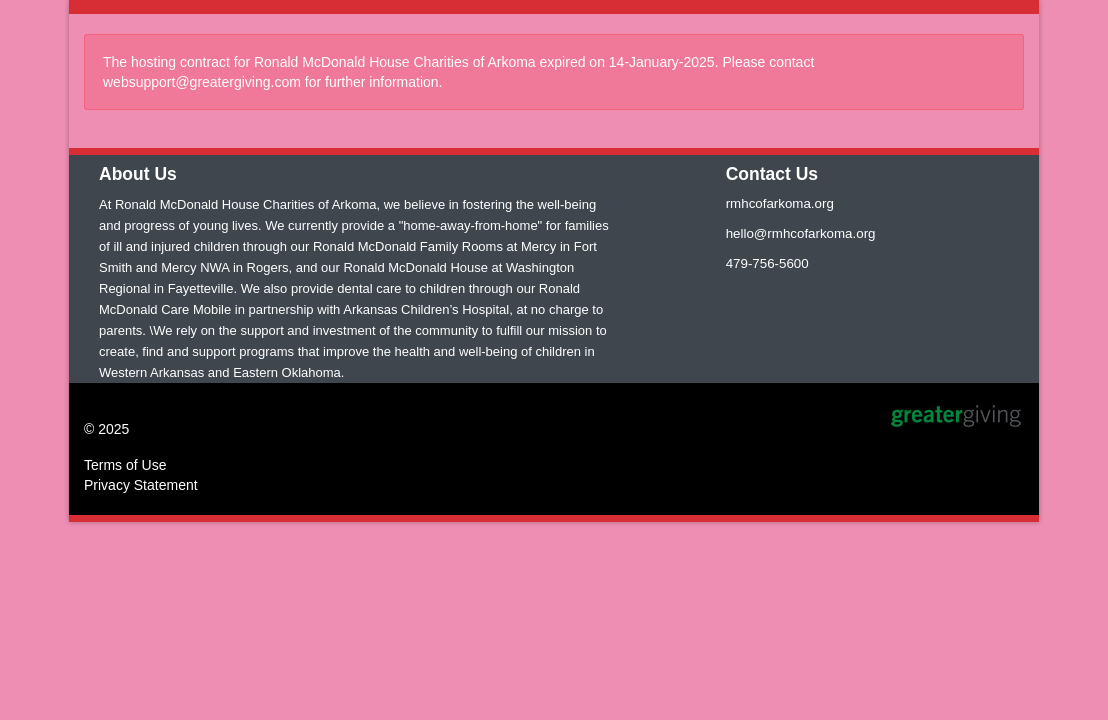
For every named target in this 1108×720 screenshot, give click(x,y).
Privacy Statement (141, 485)
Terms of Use (125, 465)
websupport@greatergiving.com (202, 82)
